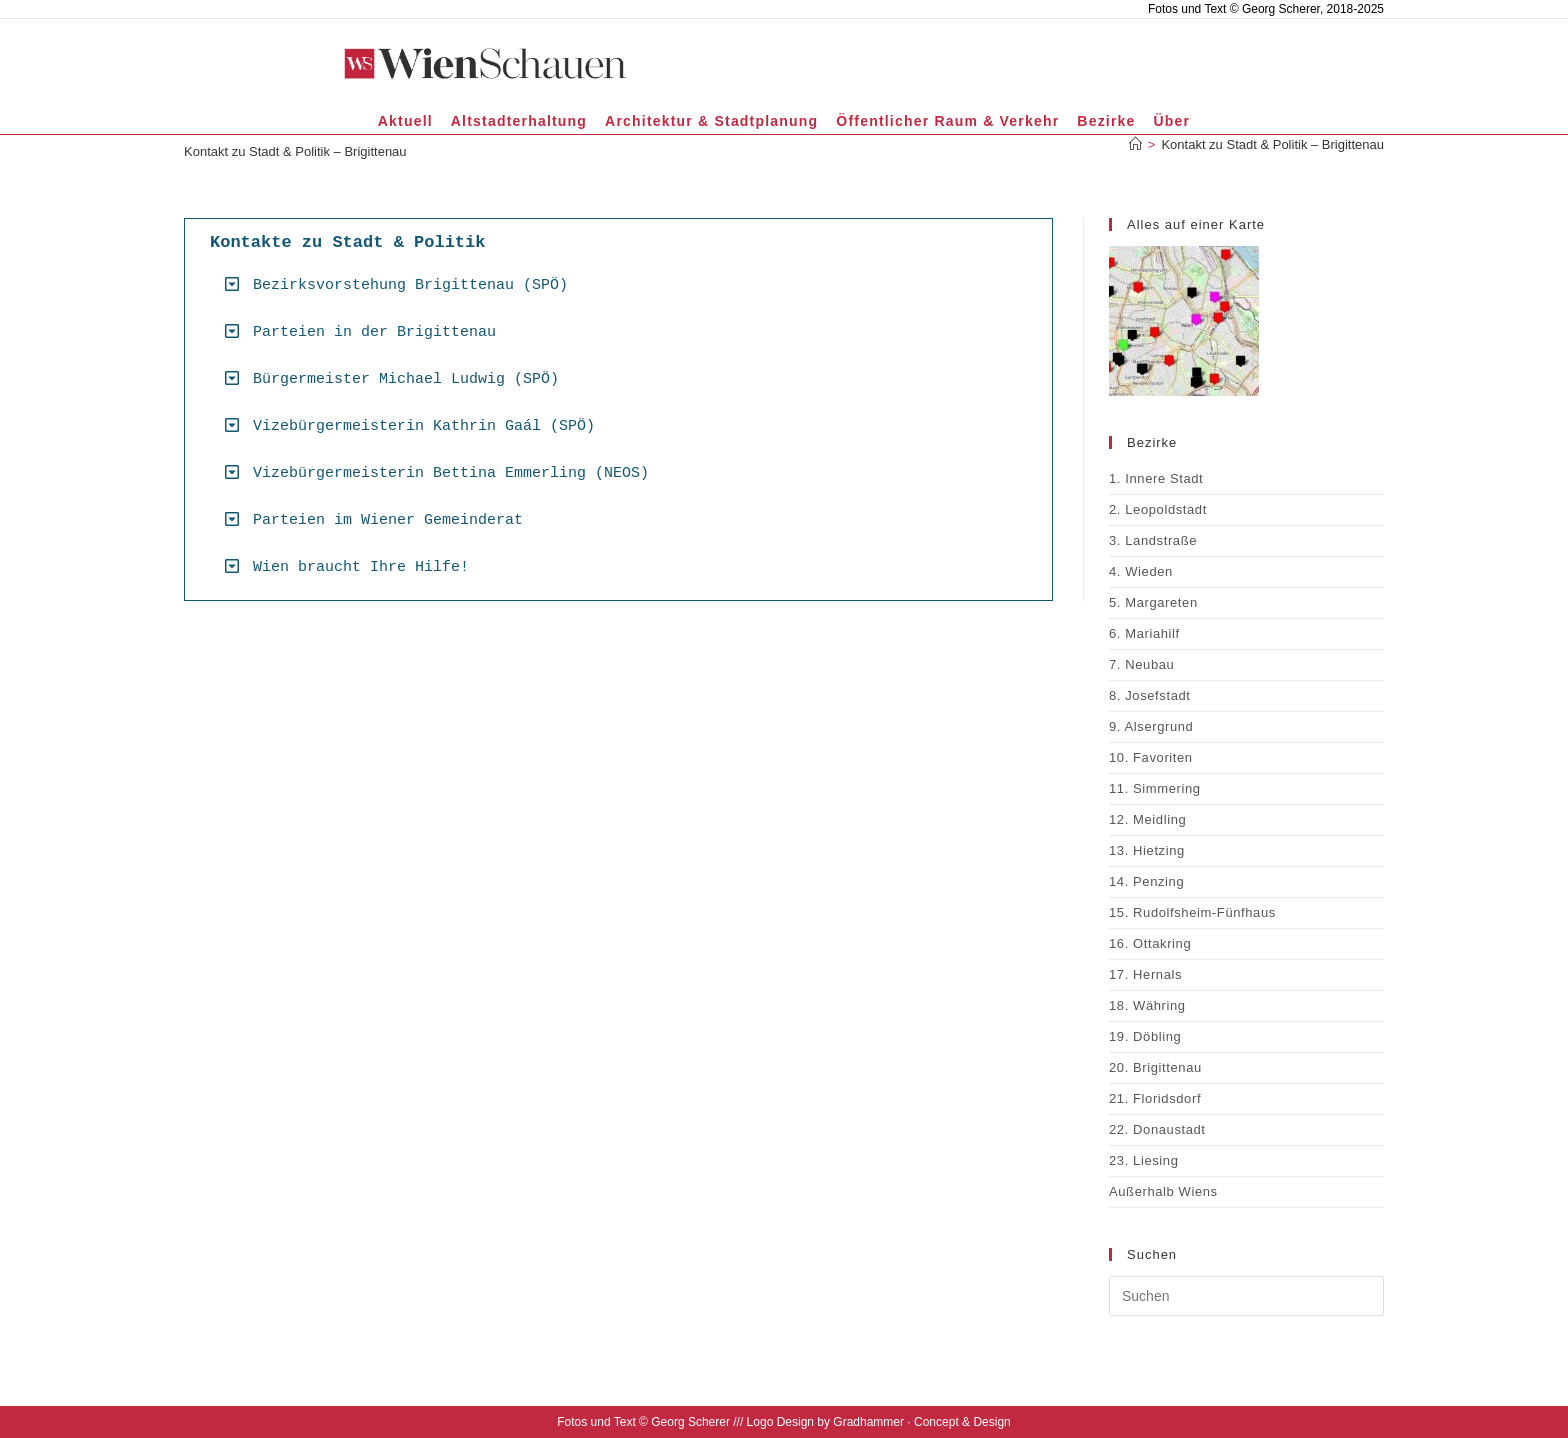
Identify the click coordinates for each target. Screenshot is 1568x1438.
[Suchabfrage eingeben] (1246, 1296)
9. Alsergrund (1151, 726)
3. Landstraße (1153, 540)
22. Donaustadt (1157, 1129)
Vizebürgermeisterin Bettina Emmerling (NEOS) (451, 473)
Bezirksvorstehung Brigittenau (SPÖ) (410, 285)
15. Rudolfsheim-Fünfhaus (1192, 912)
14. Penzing (1146, 881)
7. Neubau (1141, 664)
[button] (626, 284)
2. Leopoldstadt (1158, 509)
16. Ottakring (1150, 943)
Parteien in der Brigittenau (374, 332)
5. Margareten (1153, 602)
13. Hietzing (1147, 850)
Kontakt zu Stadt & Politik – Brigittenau (1272, 144)
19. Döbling (1145, 1036)
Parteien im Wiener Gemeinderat (388, 520)
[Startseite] (1135, 144)
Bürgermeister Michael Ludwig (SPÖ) (406, 379)
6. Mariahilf (1144, 633)
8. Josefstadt (1150, 695)
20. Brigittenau (1155, 1067)
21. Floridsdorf (1155, 1098)
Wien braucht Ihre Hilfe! (361, 567)
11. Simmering (1155, 788)
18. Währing (1147, 1005)
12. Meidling (1147, 819)
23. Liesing (1143, 1160)
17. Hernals (1145, 974)
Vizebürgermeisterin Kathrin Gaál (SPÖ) (424, 426)
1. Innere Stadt (1156, 478)
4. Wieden (1141, 571)
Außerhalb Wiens (1163, 1191)
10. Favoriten (1151, 757)
